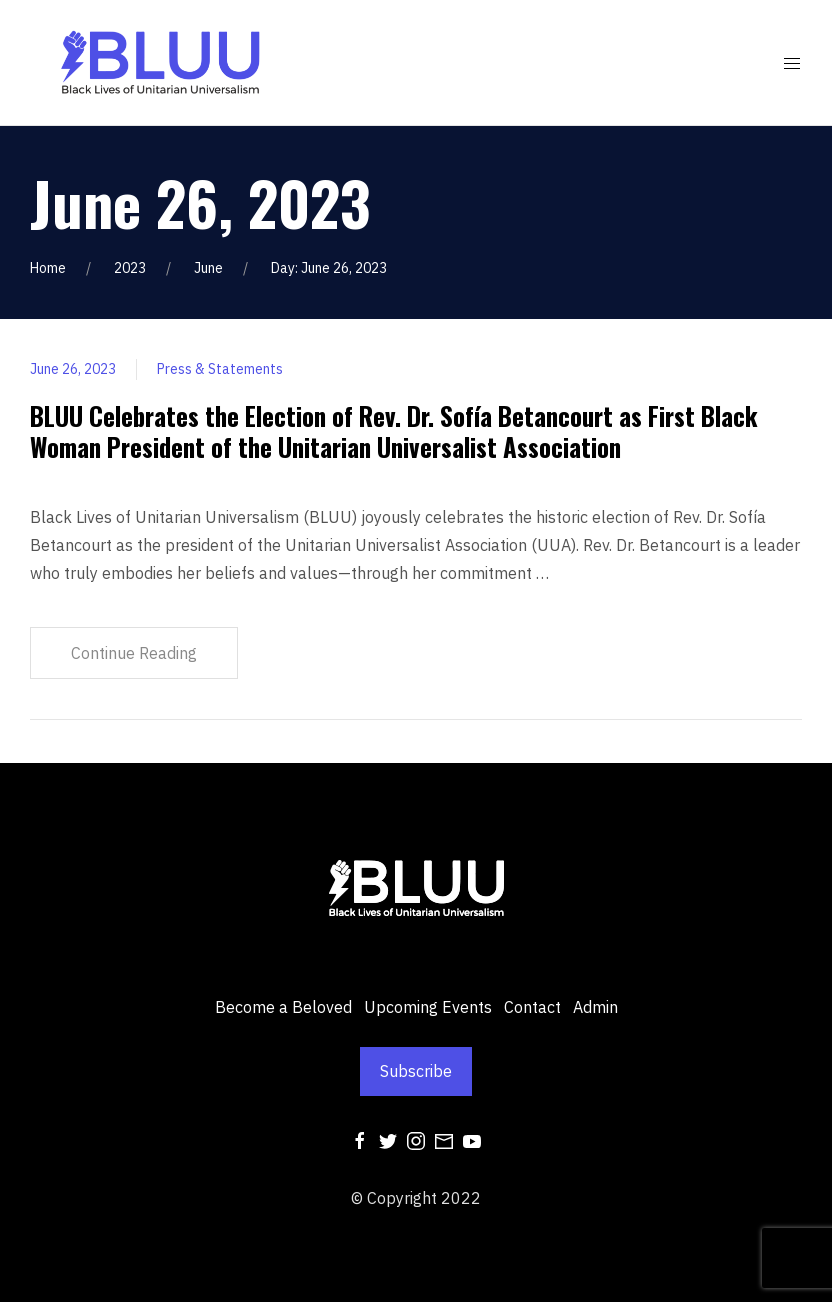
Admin (595, 1007)
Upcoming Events (428, 1007)
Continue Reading (134, 653)
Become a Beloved (283, 1007)
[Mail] (444, 1140)
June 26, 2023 (73, 369)
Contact (532, 1007)
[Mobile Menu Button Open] (792, 64)
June (208, 268)
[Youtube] (472, 1140)
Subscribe (416, 1071)
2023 (130, 268)
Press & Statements (220, 369)
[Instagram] (416, 1140)
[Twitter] (388, 1140)
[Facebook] (360, 1140)
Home (48, 268)
